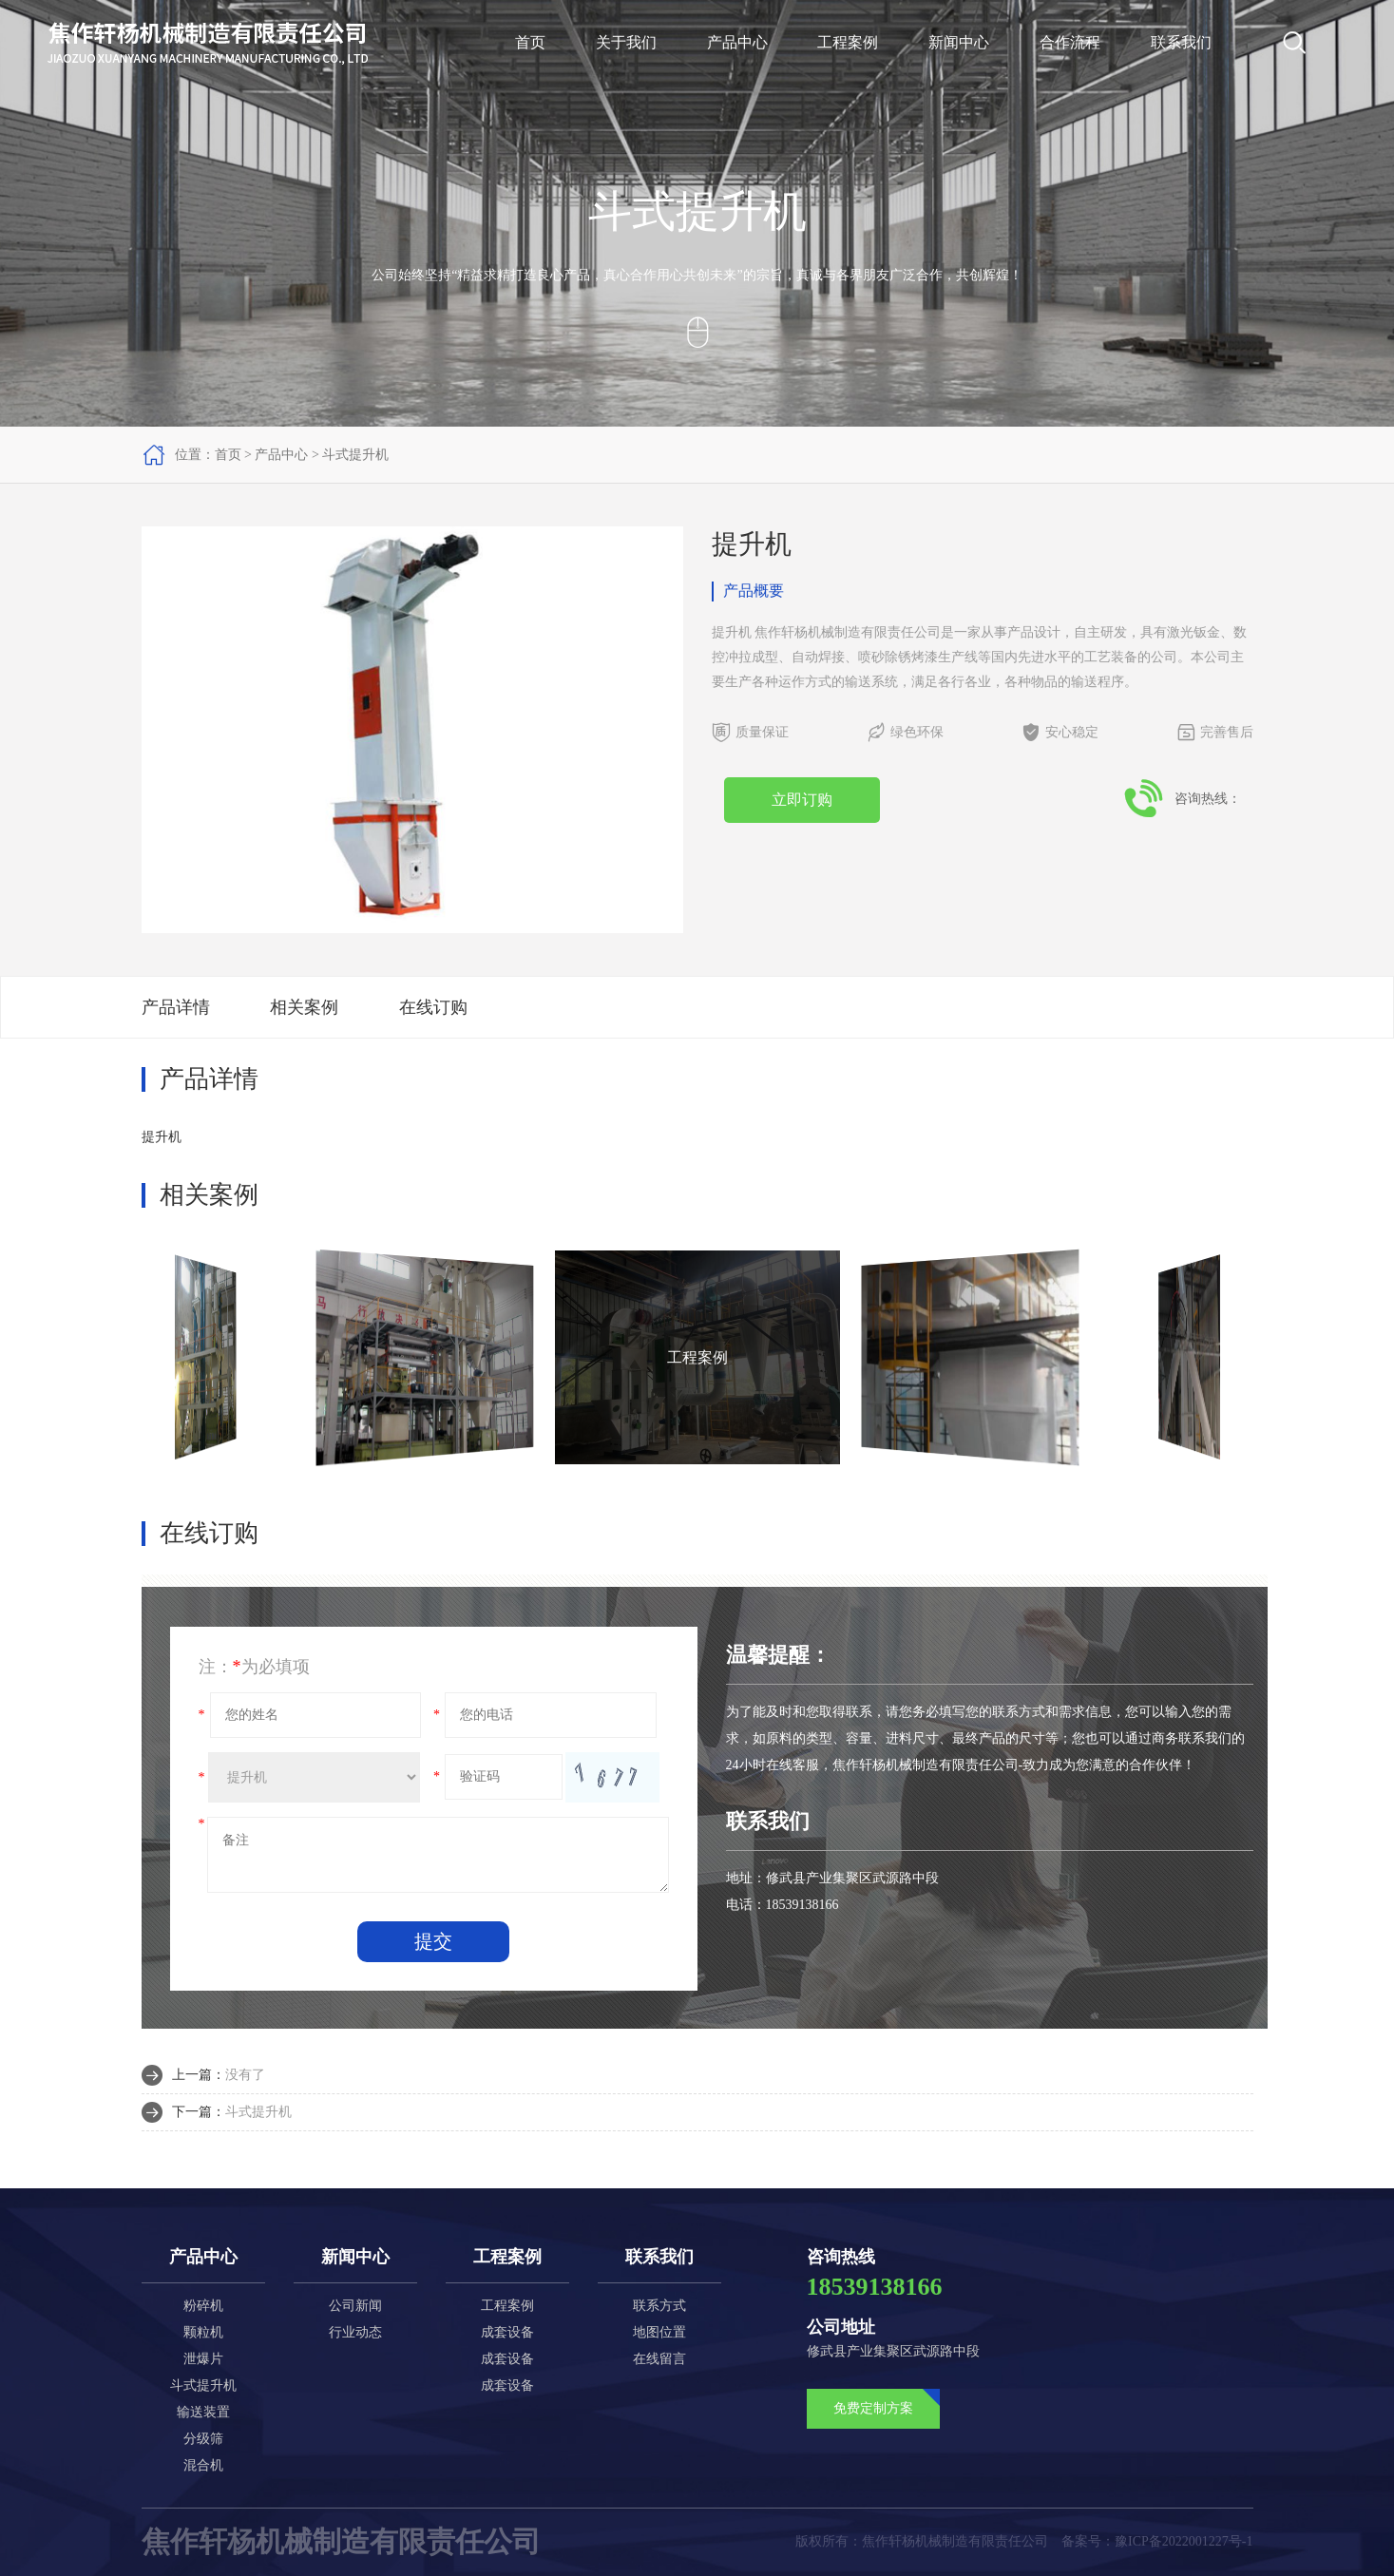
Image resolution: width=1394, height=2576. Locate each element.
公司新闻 (355, 2306)
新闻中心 (958, 42)
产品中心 (737, 42)
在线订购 (433, 1007)
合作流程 (1070, 42)
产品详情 (176, 1007)
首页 (530, 42)
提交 (433, 1941)
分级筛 (203, 2439)
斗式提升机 (355, 455)
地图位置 (659, 2332)
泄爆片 (203, 2359)
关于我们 (626, 42)
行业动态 (355, 2332)
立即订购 (802, 800)
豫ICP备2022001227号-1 (1183, 2541)
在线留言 (659, 2359)
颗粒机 (203, 2332)
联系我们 (1181, 42)
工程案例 (847, 42)
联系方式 (659, 2306)
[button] (670, 730)
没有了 (245, 2075)
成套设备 (507, 2332)
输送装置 (203, 2412)
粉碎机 (203, 2306)
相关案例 (304, 1007)
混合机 (203, 2465)
